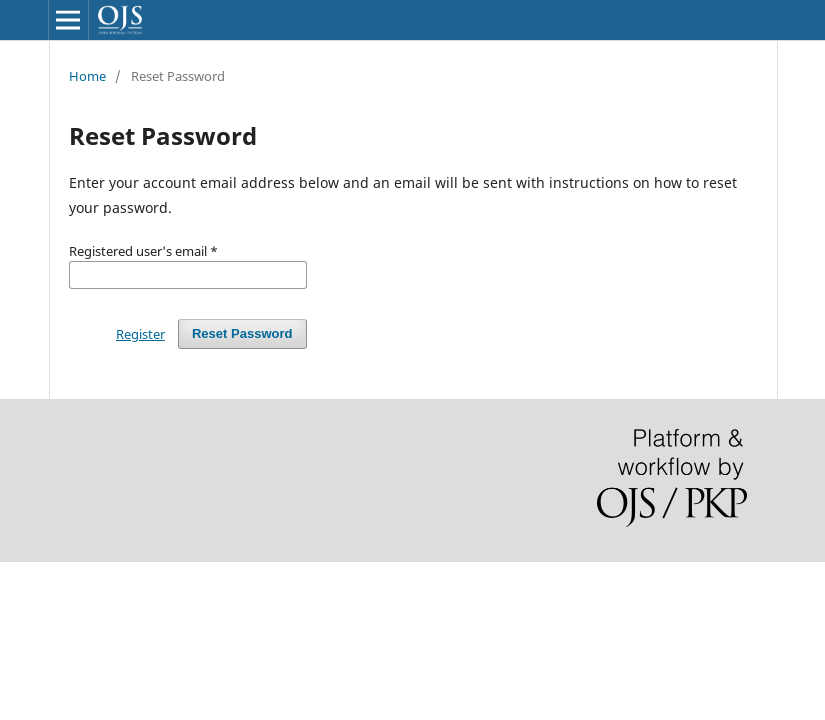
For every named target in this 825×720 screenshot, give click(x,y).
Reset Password (242, 333)
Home (87, 76)
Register (140, 334)
